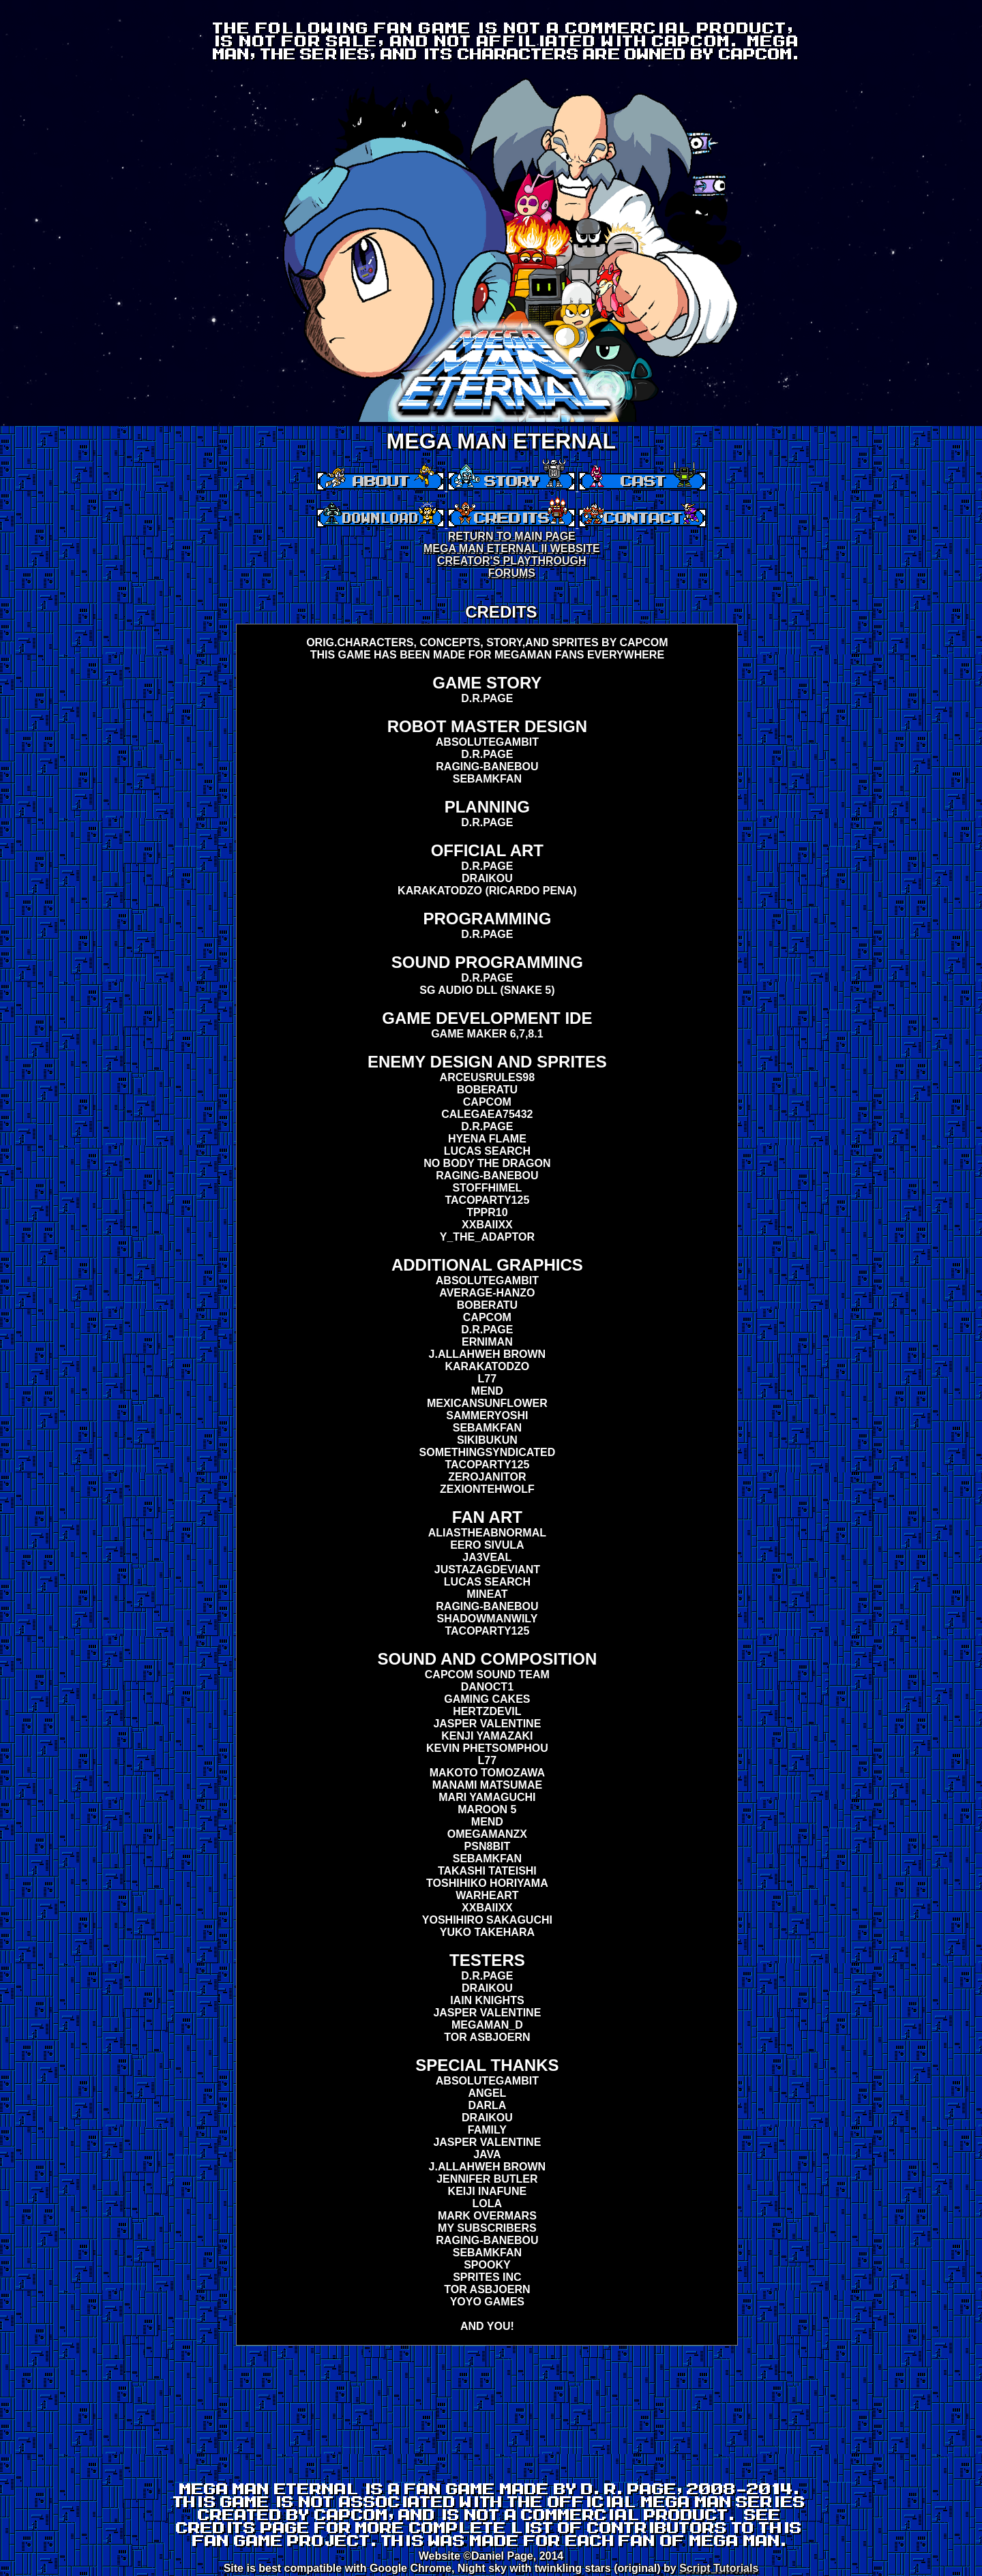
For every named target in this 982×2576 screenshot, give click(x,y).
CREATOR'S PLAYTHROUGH (511, 560)
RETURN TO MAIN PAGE (512, 536)
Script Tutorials (718, 2568)
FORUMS (511, 573)
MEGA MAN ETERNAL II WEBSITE (511, 548)
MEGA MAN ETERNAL (501, 441)
